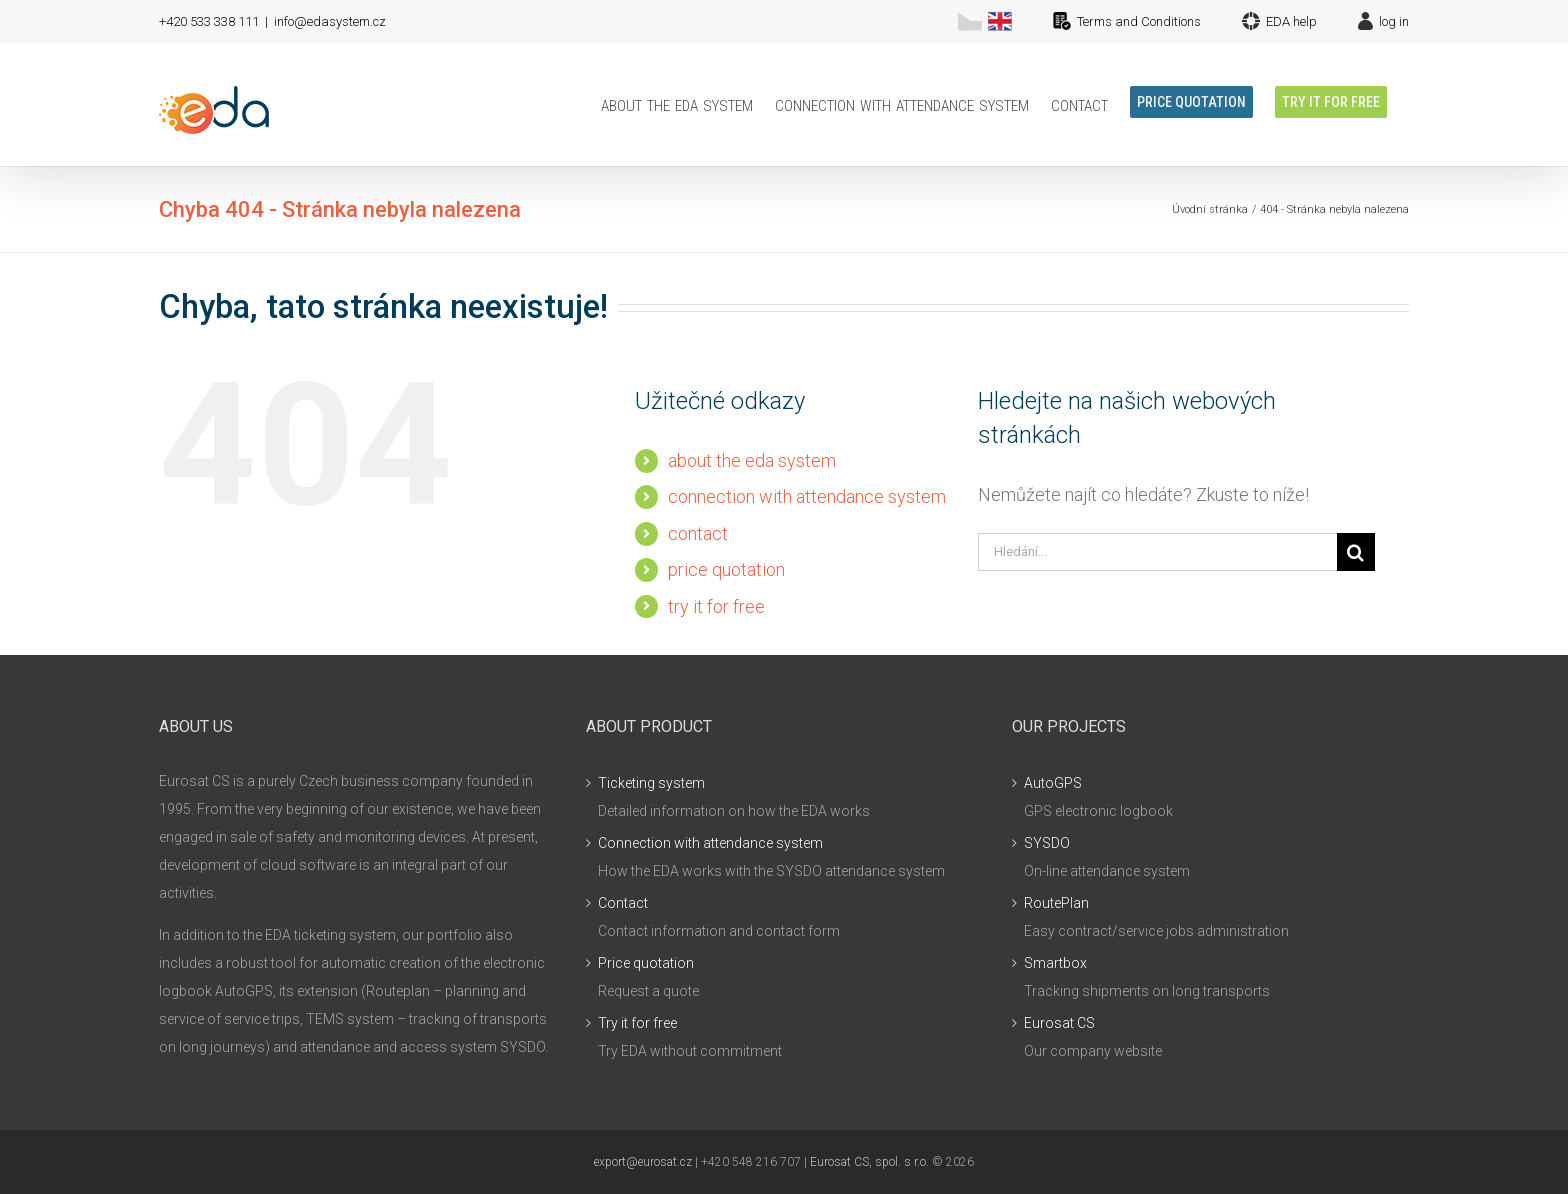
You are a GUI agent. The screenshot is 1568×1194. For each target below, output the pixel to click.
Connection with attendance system (710, 843)
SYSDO (1047, 843)
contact (698, 533)
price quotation (726, 569)
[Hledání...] (1157, 552)
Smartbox (1055, 963)
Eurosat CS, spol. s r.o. (869, 1162)
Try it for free (637, 1023)
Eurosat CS (1059, 1023)
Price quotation (646, 963)
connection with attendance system (807, 496)
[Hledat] (1356, 552)
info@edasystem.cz (330, 21)
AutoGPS (1053, 783)
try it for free (716, 606)
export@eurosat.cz (643, 1162)
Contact (623, 903)
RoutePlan (1056, 903)
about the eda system (752, 460)
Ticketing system (651, 783)
